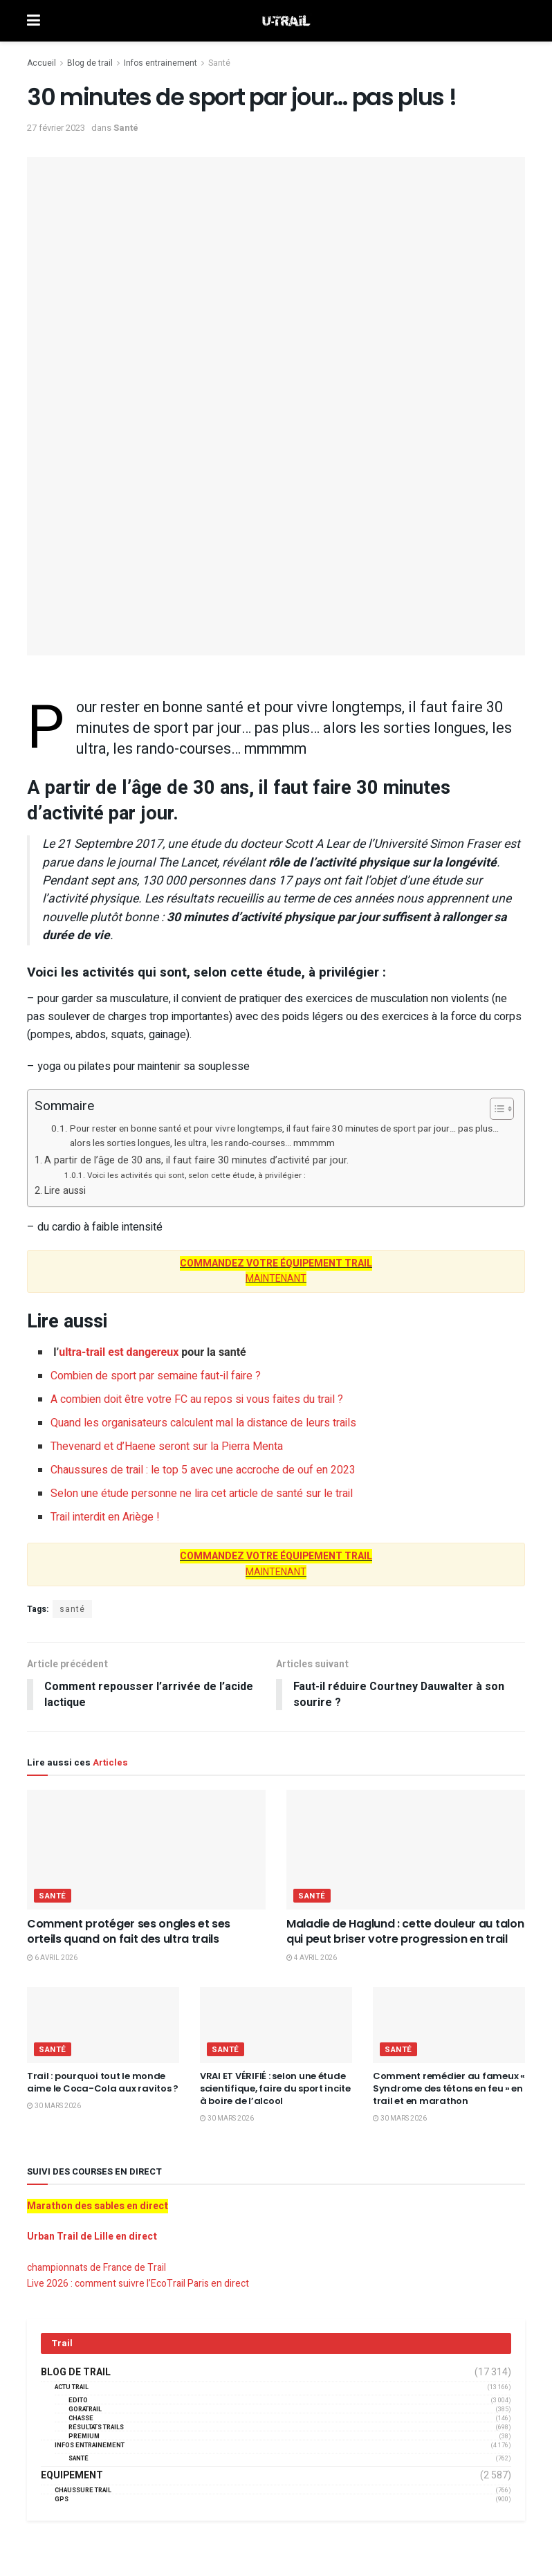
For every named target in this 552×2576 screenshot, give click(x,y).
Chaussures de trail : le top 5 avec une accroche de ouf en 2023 (203, 1470)
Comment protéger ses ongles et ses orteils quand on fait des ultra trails (128, 1931)
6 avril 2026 (52, 1958)
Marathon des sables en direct (97, 2206)
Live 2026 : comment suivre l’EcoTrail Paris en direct (138, 2283)
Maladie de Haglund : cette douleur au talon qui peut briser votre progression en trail (405, 1931)
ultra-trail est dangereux (118, 1352)
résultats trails (96, 2427)
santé (72, 1609)
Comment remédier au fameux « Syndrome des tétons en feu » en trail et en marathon (449, 2088)
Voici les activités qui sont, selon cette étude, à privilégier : (196, 1175)
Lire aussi (65, 1190)
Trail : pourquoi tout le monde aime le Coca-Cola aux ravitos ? (102, 2082)
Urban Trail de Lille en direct (92, 2237)
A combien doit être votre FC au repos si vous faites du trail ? (196, 1399)
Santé (219, 63)
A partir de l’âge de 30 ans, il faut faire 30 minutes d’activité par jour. (196, 1160)
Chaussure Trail (83, 2490)
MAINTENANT (276, 1271)
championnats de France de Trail (96, 2268)
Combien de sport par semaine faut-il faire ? (155, 1376)
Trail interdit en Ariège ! (105, 1517)
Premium (84, 2436)
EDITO (78, 2400)
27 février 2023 (56, 127)
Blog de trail (90, 63)
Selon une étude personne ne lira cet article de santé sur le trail (201, 1493)
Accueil (41, 63)
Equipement (72, 2475)
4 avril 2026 (311, 1958)
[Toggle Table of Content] (494, 1109)
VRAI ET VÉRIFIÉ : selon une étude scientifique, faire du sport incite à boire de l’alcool (275, 2088)
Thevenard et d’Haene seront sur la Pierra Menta (166, 1446)
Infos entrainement (160, 63)
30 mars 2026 (54, 2106)
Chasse (80, 2418)
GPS (61, 2499)
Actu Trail (72, 2387)
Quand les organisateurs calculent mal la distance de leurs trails (203, 1423)
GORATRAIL (85, 2409)
